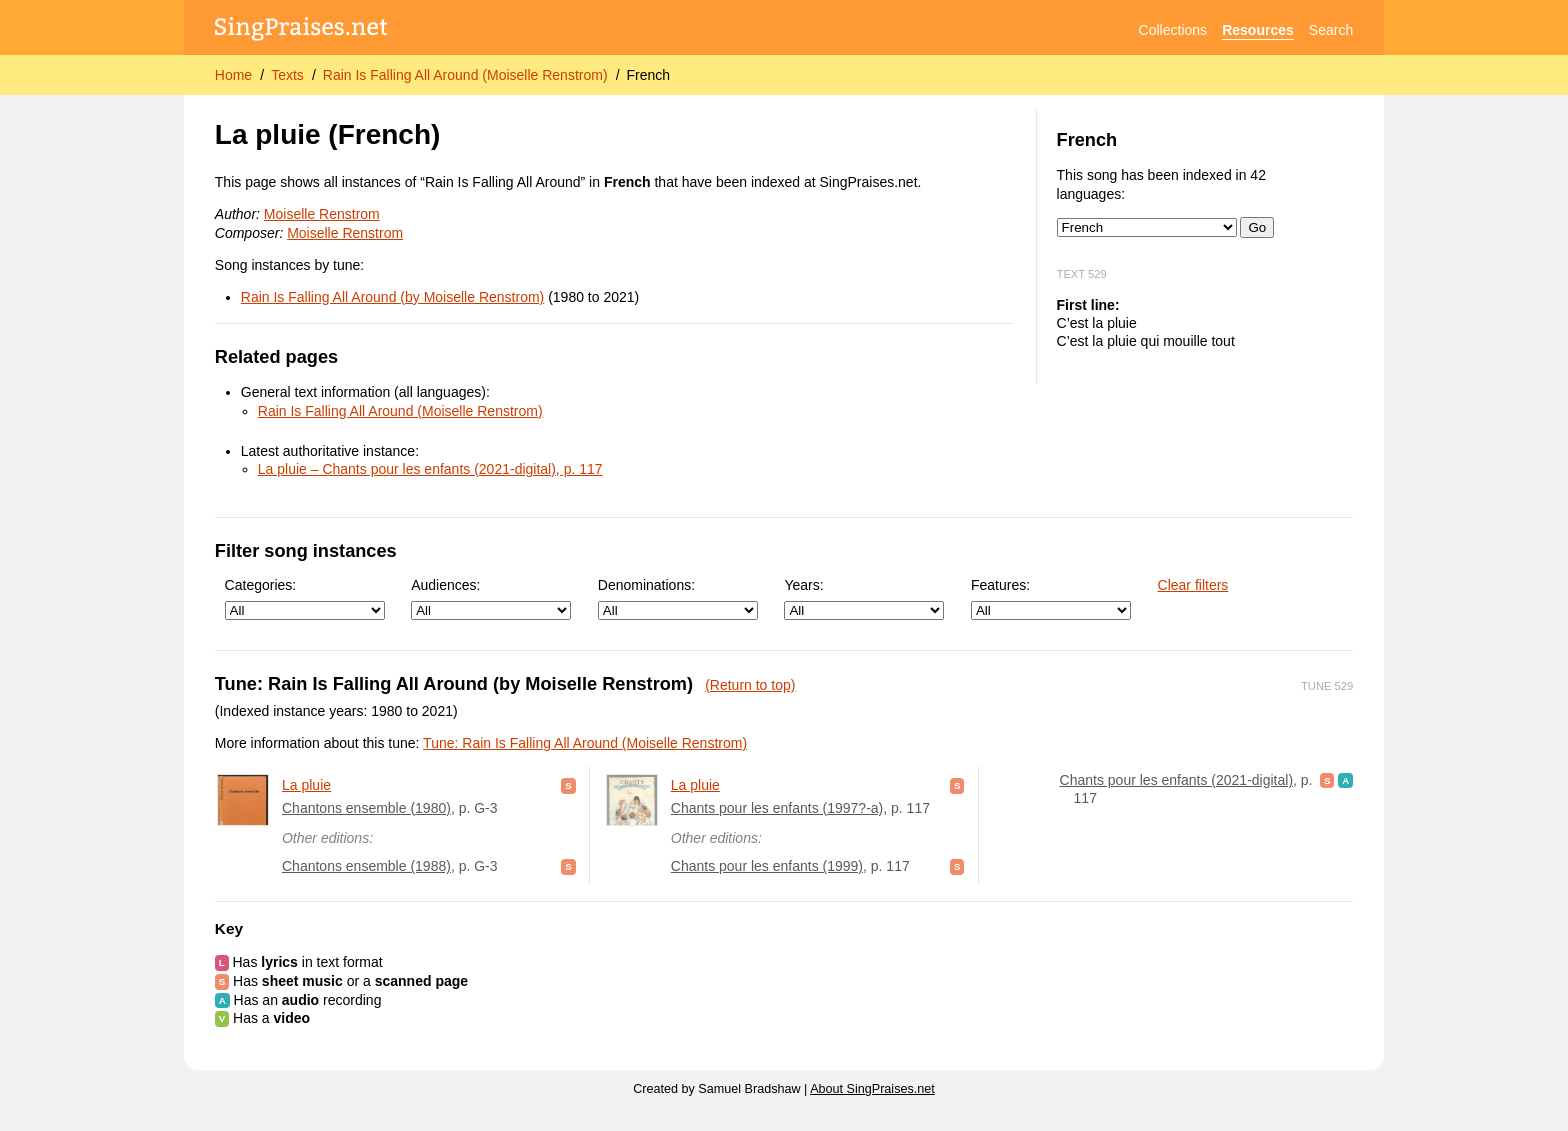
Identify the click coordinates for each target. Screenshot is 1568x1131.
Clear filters (1193, 585)
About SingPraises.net (872, 1089)
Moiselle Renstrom (322, 214)
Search (1331, 30)
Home (233, 75)
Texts (287, 75)
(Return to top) (750, 685)
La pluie (306, 785)
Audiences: (491, 598)
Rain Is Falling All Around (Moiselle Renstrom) (465, 75)
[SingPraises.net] (301, 30)
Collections (1173, 30)
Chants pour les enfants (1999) (767, 866)
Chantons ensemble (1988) (366, 866)
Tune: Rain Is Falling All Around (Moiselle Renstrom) (585, 743)
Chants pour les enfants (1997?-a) (777, 808)
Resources (1258, 30)
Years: (864, 598)
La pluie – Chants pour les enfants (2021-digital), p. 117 (430, 469)
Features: (1051, 598)
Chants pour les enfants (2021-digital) (1176, 780)
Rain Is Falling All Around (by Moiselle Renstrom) (392, 297)
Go (1257, 227)
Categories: (305, 598)
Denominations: (678, 598)
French (649, 75)
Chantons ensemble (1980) (366, 808)
